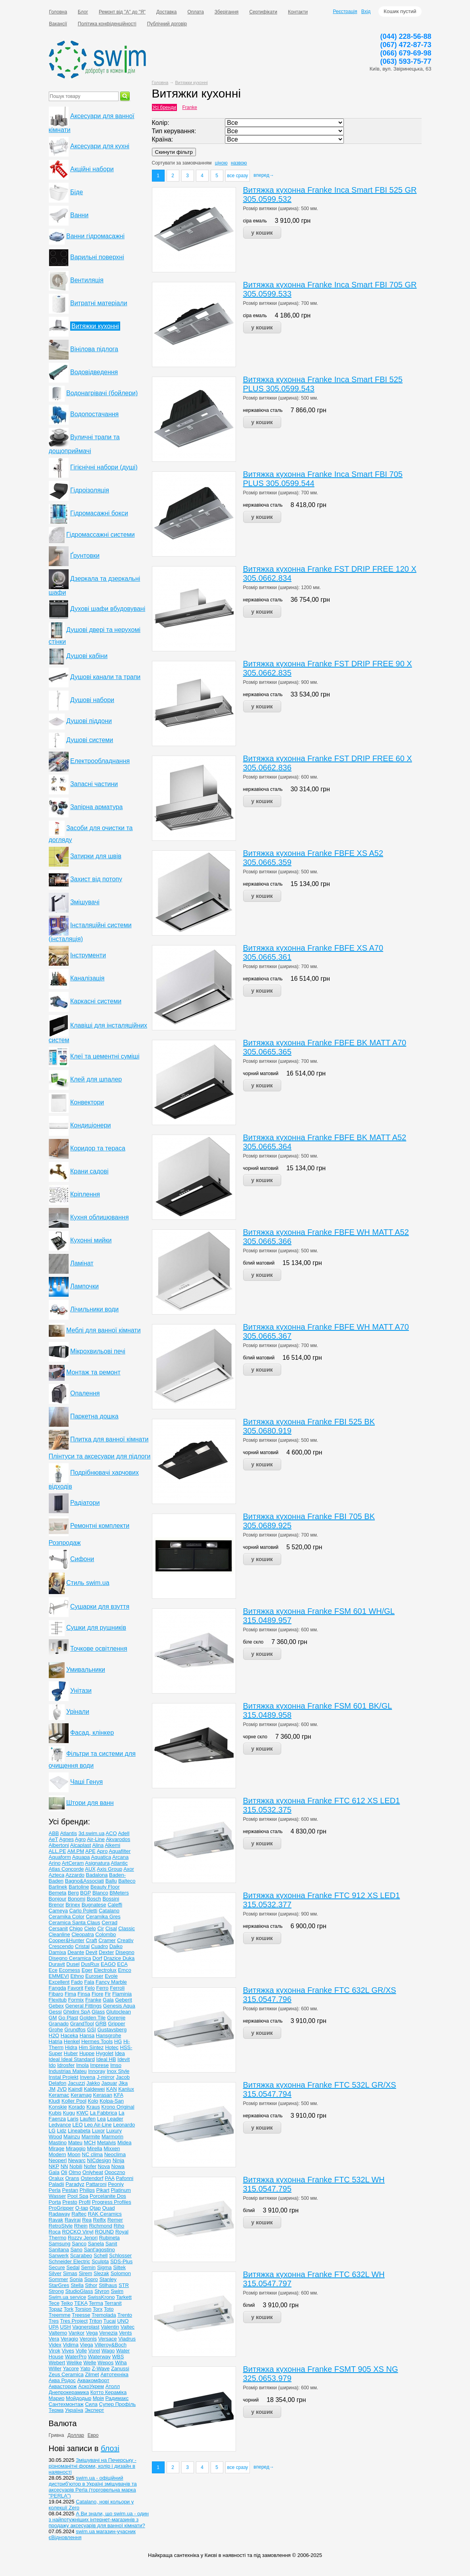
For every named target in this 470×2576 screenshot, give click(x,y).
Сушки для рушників (96, 1627)
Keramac (59, 2095)
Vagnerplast (85, 2327)
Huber (71, 2053)
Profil (84, 2202)
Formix (76, 2000)
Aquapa (81, 1857)
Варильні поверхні (97, 257)
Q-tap (81, 2208)
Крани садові (89, 1171)
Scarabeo (81, 2255)
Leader (115, 2119)
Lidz (61, 2131)
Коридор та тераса (97, 1148)
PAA (109, 2178)
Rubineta (109, 2238)
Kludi (54, 2101)
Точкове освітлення (98, 1648)
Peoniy (116, 2184)
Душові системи (89, 740)
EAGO (108, 1964)
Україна (74, 2410)
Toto (109, 2309)
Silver (55, 2273)
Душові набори (92, 700)
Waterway (99, 2357)
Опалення (85, 1393)
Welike (74, 2362)
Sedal (72, 2267)
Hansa (87, 2035)
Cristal (82, 1946)
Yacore (71, 2368)
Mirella (94, 2148)
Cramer (106, 1940)
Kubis (55, 2113)
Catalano (109, 1911)
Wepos (105, 2362)
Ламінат (82, 1263)
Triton (95, 2321)
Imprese (99, 2065)
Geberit (123, 2000)
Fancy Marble (111, 1982)
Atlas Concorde (66, 1869)
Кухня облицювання (99, 1217)
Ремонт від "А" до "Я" (122, 12)
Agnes (66, 1839)
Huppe (86, 2053)
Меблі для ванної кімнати (103, 1330)
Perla (55, 2190)
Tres (54, 2321)
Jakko (93, 2083)
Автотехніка (114, 2374)
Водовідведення (94, 372)
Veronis (88, 2339)
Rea (87, 2220)
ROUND (104, 2232)
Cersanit (58, 1928)
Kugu (69, 2113)
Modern (57, 2154)
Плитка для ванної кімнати (109, 1439)
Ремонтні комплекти (99, 1525)
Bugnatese (94, 1905)
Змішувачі (85, 902)
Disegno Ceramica (70, 1958)
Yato (85, 2368)
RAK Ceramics (105, 2214)
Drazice (113, 1958)
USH (65, 2327)
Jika (123, 2083)
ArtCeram (73, 1863)
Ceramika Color (66, 1917)
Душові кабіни (86, 656)
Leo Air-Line (97, 2125)
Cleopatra (82, 1934)
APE (90, 1851)
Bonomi (76, 1899)
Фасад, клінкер (92, 1732)
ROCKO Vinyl (77, 2232)
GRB (100, 2024)
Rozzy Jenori (83, 2238)
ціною (221, 163)
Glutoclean (118, 2012)
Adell (123, 1833)
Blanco (100, 1893)
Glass (98, 2012)
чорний (251, 2400)
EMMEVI (59, 1976)
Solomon (121, 2273)
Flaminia (122, 1994)
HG (118, 2041)
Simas (70, 2273)
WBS (118, 2357)
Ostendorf (92, 2178)
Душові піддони (89, 721)
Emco (124, 1970)
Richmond (100, 2226)
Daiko (116, 1946)
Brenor (56, 1905)
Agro (80, 1839)
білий (249, 2210)
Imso (115, 2065)
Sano (76, 2250)
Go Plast (68, 2018)
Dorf (97, 1958)
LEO (78, 2125)
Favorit (75, 1988)
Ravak (56, 2220)
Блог (83, 12)
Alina (98, 1845)
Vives (68, 2351)
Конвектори (87, 1102)
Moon (74, 2154)
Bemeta (58, 1893)
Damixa (57, 1952)
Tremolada (104, 2315)
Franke (189, 107)
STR (124, 2285)
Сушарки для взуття (99, 1606)
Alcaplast (80, 1845)
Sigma (104, 2267)
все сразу (237, 175)
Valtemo (58, 2333)
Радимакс (117, 2398)
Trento (124, 2315)
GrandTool (82, 2024)
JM (52, 2089)
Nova (104, 2166)
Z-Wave (100, 2368)
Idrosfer (66, 2065)
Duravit (57, 1964)
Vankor (76, 2333)
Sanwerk (59, 2255)
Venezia (108, 2333)
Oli (64, 2172)
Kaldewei (94, 2089)
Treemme (60, 2315)
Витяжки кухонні (191, 82)
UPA (54, 2327)
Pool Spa (77, 2196)
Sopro (91, 2279)
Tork (69, 2309)
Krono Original (118, 2107)
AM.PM (75, 1851)
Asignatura (97, 1863)
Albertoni (59, 1845)
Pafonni (124, 2178)
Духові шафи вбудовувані (107, 608)
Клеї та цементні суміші (104, 1056)
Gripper (116, 2024)
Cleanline (59, 1934)
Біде (76, 192)
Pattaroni (96, 2184)
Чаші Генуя (86, 1781)
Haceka (69, 2035)
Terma (96, 2303)
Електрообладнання (100, 761)
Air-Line (96, 1839)
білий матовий (259, 1263)
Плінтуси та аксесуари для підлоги (100, 1456)
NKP (54, 2166)
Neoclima (115, 2154)
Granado (59, 2024)
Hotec (112, 2047)
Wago (108, 2351)
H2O (54, 2035)
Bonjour (58, 1899)
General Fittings (83, 2006)
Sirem (85, 2273)
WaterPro (75, 2357)
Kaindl (75, 2089)
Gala (108, 2000)
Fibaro (56, 1994)
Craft (91, 1940)
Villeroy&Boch (110, 2345)
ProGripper (61, 2208)
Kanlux (126, 2089)
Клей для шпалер (96, 1079)
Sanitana (59, 2250)
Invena (87, 2077)
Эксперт (94, 2410)
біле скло (253, 1642)
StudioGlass (79, 2291)
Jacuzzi (76, 2083)
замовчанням (197, 163)
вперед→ (263, 175)
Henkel (72, 2041)
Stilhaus (108, 2285)
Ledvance (60, 2125)
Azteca (57, 1875)
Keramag (81, 2095)
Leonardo (124, 2125)
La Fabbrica (103, 2113)
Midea (124, 2142)
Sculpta (100, 2261)
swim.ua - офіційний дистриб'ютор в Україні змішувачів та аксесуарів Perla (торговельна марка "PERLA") (93, 2487)
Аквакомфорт (93, 2380)
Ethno (77, 1976)
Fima (70, 1994)
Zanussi (120, 2368)
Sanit (111, 2244)
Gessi (55, 2012)
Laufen (88, 2119)
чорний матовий (260, 1073)
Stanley (107, 2279)
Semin (88, 2267)
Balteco (126, 1881)
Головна (58, 12)
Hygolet (104, 2053)
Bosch (94, 1899)
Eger (87, 1970)
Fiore (98, 1994)
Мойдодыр (78, 2398)
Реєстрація (345, 11)
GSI (91, 2029)
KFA (118, 2095)
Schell (100, 2255)
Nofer (90, 2166)
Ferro (102, 1988)
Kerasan (102, 2095)
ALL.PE (57, 1851)
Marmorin (112, 2137)
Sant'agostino (99, 2250)
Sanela (96, 2244)
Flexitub (58, 2000)
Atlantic (119, 1863)
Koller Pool (73, 2101)
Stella (77, 2285)
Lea (101, 2119)
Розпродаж (65, 1542)
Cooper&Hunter (66, 1940)
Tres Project (74, 2321)
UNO (123, 2321)
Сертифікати (263, 12)
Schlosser (120, 2255)
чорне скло (255, 1737)
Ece (53, 1970)
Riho (119, 2226)
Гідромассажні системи (100, 534)
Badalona (96, 1875)
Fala (89, 1982)
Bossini (110, 1899)
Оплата (196, 12)
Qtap (95, 2208)
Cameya (58, 1911)
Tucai (110, 2321)
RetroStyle (61, 2226)
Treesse (81, 2315)
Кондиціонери (90, 1125)
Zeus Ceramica (66, 2374)
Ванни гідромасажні (95, 236)
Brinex (72, 1905)
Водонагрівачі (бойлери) (102, 393)
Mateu (75, 2142)
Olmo (75, 2172)
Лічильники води (94, 1309)
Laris (73, 2119)
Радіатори (85, 1502)
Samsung (60, 2244)
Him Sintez (91, 2047)
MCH (90, 2142)
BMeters (119, 1893)
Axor (128, 1869)
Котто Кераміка (108, 2392)
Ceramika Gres (103, 1917)
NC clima (92, 2154)
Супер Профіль (117, 2404)
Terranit (112, 2303)
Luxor (98, 2131)
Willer (55, 2368)
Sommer (58, 2279)
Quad (108, 2208)
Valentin (110, 2327)
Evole (111, 1976)
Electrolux (105, 1970)
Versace (107, 2339)
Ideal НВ (106, 2059)
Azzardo (74, 1875)
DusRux (90, 1964)
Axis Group (109, 1869)
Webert (57, 2362)
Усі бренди (164, 107)
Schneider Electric (69, 2261)
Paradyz (74, 2184)
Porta (55, 2202)
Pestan (70, 2190)
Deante (75, 1952)
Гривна (56, 2435)
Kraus (93, 2107)
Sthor (91, 2285)
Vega (92, 2333)
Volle (81, 2351)
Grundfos (74, 2029)
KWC (82, 2113)
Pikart (102, 2190)
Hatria (56, 2041)
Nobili (75, 2166)
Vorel (94, 2351)
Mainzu (71, 2137)
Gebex (56, 2006)
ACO (111, 1833)
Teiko (67, 2303)
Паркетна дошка (94, 1416)
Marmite (90, 2137)
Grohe (56, 2029)
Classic (126, 1928)
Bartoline (79, 1887)
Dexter (106, 1952)
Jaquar (109, 2083)
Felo (90, 1988)
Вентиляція (87, 280)
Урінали (77, 1711)
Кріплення (85, 1194)
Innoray (96, 2071)
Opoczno (114, 2172)
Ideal (55, 2059)
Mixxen (112, 2148)
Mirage (57, 2148)
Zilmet (92, 2374)
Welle (89, 2362)
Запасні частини (94, 784)
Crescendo (61, 1946)
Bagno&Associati (84, 1881)
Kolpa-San (112, 2101)
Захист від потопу (96, 879)
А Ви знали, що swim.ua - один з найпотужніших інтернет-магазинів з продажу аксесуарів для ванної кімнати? (99, 2519)
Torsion (83, 2309)
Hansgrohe (108, 2035)
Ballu (111, 1881)
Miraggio (76, 2148)
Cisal (111, 1928)
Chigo (76, 1928)
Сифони (82, 1559)
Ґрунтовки (85, 555)
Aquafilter (119, 1851)
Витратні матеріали (98, 303)
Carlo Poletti (83, 1911)
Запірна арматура (96, 807)
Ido (52, 2065)
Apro (102, 1851)
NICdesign (99, 2160)
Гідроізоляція (89, 490)
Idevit (123, 2059)
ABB (54, 1833)
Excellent (59, 1982)
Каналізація (87, 978)
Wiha (121, 2362)
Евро (93, 2435)
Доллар (75, 2435)
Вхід (366, 11)
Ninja (119, 2160)
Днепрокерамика (69, 2392)
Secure (57, 2267)
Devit (92, 1952)
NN (64, 2166)
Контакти (298, 12)
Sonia (75, 2279)
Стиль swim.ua (87, 1582)
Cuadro (99, 1946)
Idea (120, 2053)
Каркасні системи (95, 1001)
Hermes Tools (97, 2041)
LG (52, 2131)
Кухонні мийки (91, 1240)
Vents (125, 2333)
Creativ (125, 1940)
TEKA (80, 2303)
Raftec (78, 2214)
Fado (77, 1982)
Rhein (81, 2226)
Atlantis (68, 1833)
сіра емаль (255, 221)
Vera (54, 2339)
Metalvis (106, 2142)
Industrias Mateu (68, 2071)
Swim (117, 2291)
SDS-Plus (121, 2261)
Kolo (93, 2101)
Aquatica (101, 1857)
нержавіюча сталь (263, 410)
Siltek (119, 2267)
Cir (100, 1928)
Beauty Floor (105, 1887)
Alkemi (112, 1845)
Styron (101, 2291)
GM (53, 2018)
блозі (110, 2448)
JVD (62, 2089)
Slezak (101, 2273)
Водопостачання (94, 414)
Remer (115, 2220)
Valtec (127, 2327)
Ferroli (117, 1988)
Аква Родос (62, 2380)
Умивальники (85, 1669)
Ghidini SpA (76, 2012)
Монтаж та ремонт (93, 1372)
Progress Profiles (111, 2202)
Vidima (71, 2345)
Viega (86, 2345)
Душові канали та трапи (105, 677)
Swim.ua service (67, 2297)
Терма (56, 2410)
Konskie (58, 2107)
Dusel (72, 1964)
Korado (76, 2107)
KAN (111, 2089)
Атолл (113, 2386)
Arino (55, 1863)
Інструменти (88, 955)
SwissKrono (101, 2297)
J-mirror (106, 2077)
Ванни (79, 215)
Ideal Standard (78, 2059)
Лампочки (84, 1286)
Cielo (90, 1928)
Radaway (59, 2214)
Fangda (57, 1988)
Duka (128, 1958)
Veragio (69, 2339)
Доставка (166, 12)
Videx (55, 2345)
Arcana (120, 1857)
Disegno (124, 1952)
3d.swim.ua (92, 1833)
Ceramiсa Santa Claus (74, 1922)
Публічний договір (167, 24)
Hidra (71, 2047)
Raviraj (73, 2220)
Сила (91, 2404)
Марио (57, 2398)
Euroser (94, 1976)
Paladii (56, 2184)
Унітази (81, 1690)
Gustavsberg (112, 2029)
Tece (54, 2303)
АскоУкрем (91, 2386)
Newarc (77, 2160)
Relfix (99, 2220)
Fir (108, 1994)
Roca (55, 2232)
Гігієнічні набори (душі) (104, 467)
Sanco (79, 2244)
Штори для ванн (90, 1802)
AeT (53, 1839)
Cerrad (109, 1922)
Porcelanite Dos (108, 2196)
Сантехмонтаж (66, 2404)
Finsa (84, 1994)
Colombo (105, 1934)
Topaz (56, 2309)
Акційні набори (92, 169)
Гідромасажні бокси (99, 513)
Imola (82, 2065)
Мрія (98, 2398)
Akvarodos (118, 1839)
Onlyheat (92, 2172)
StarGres (59, 2285)
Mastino (58, 2142)
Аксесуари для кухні (99, 146)
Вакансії (58, 24)
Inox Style (118, 2071)
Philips (87, 2190)
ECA (122, 1964)
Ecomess (69, 1970)
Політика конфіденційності (107, 24)
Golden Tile (93, 2018)
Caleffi (114, 1905)
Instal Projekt (64, 2077)
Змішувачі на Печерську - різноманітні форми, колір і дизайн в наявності (92, 2466)
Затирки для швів (95, 856)
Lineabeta (79, 2131)
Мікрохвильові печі (97, 1351)
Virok (54, 2351)
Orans (72, 2178)
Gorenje (116, 2018)
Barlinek (58, 1887)
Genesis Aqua (119, 2006)
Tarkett (124, 2297)
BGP (85, 1893)
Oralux (56, 2178)
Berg (73, 1893)
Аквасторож (63, 2386)
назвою (239, 163)
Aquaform (60, 1857)
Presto (69, 2202)
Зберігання (227, 12)
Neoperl (58, 2160)
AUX (90, 1869)
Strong (56, 2291)
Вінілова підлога (94, 349)
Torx (98, 2309)
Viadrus (127, 2339)
